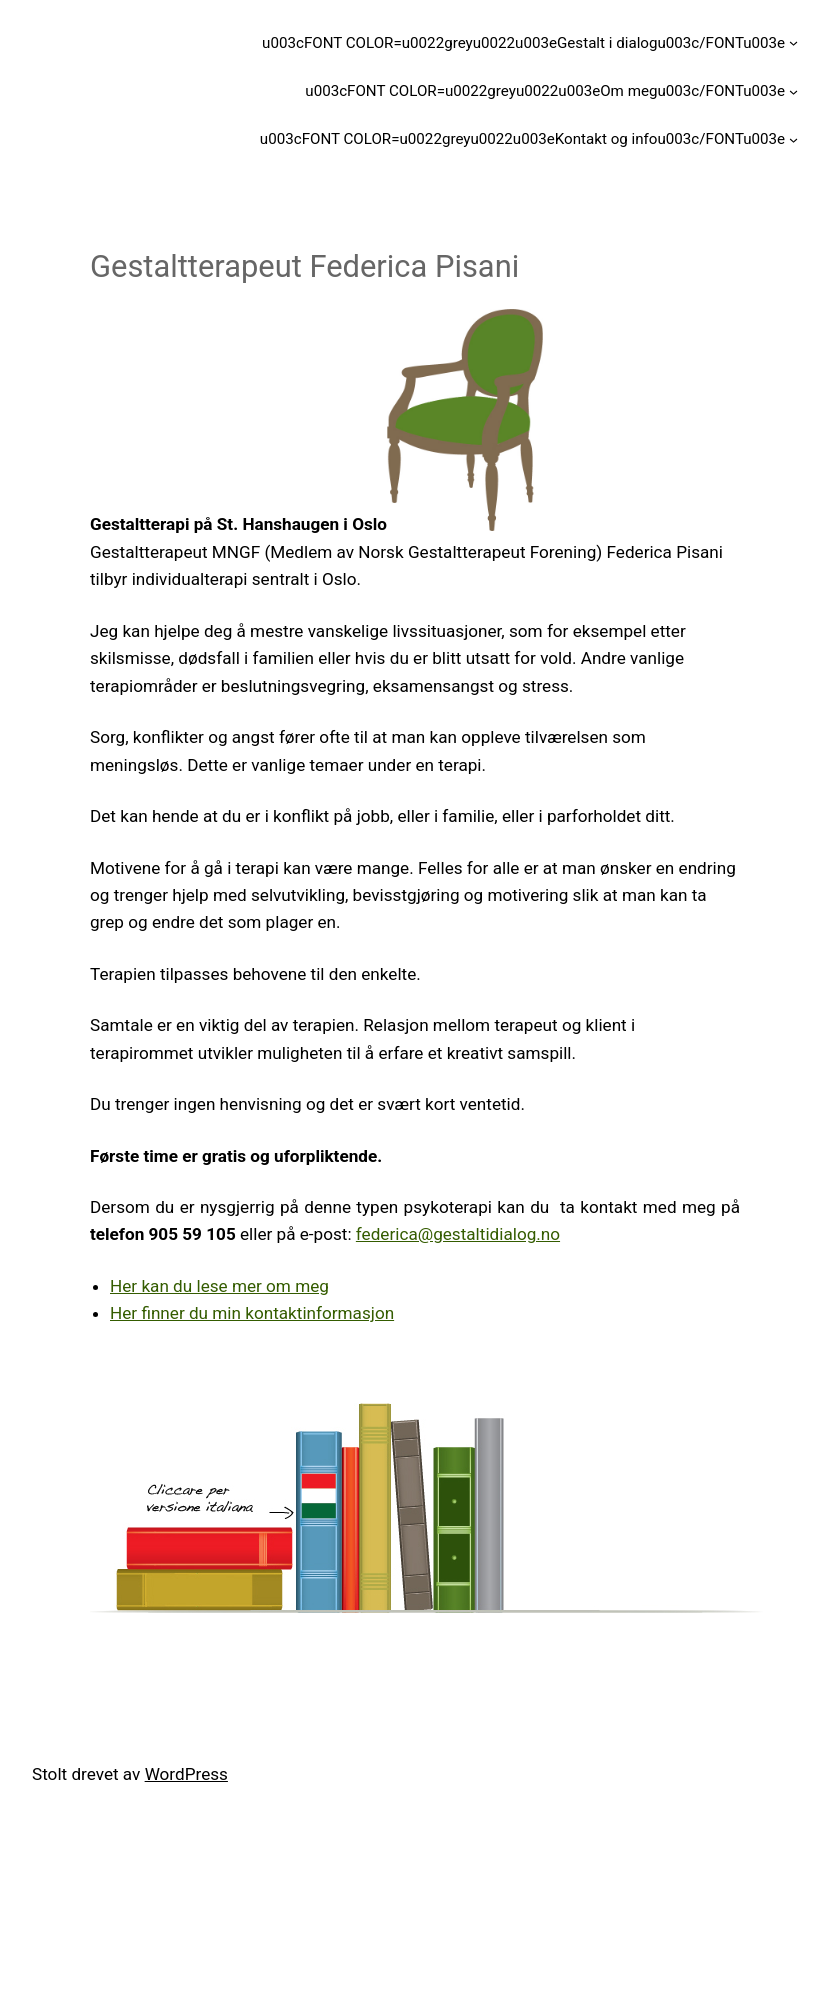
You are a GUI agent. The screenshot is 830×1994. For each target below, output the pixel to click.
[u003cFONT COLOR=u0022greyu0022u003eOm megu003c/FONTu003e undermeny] (793, 90)
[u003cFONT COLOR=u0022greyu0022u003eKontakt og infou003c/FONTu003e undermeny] (793, 139)
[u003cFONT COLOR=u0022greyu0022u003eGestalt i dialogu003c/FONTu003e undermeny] (793, 42)
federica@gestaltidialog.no (458, 1234)
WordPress (186, 1774)
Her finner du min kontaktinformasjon (252, 1313)
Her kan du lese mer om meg (219, 1286)
